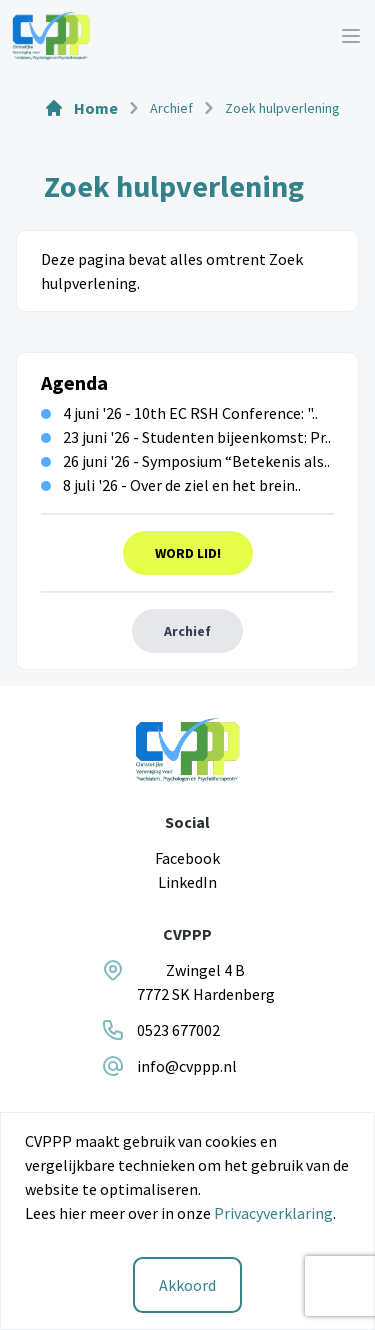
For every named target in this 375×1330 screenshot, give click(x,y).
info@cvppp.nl (187, 1066)
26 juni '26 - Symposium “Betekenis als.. (185, 461)
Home (81, 108)
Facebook (187, 858)
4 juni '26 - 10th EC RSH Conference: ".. (179, 413)
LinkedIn (187, 882)
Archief (187, 631)
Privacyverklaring (273, 1213)
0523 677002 (178, 1030)
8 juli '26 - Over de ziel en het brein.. (171, 485)
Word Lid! (188, 553)
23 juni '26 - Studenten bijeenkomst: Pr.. (186, 437)
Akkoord (187, 1285)
